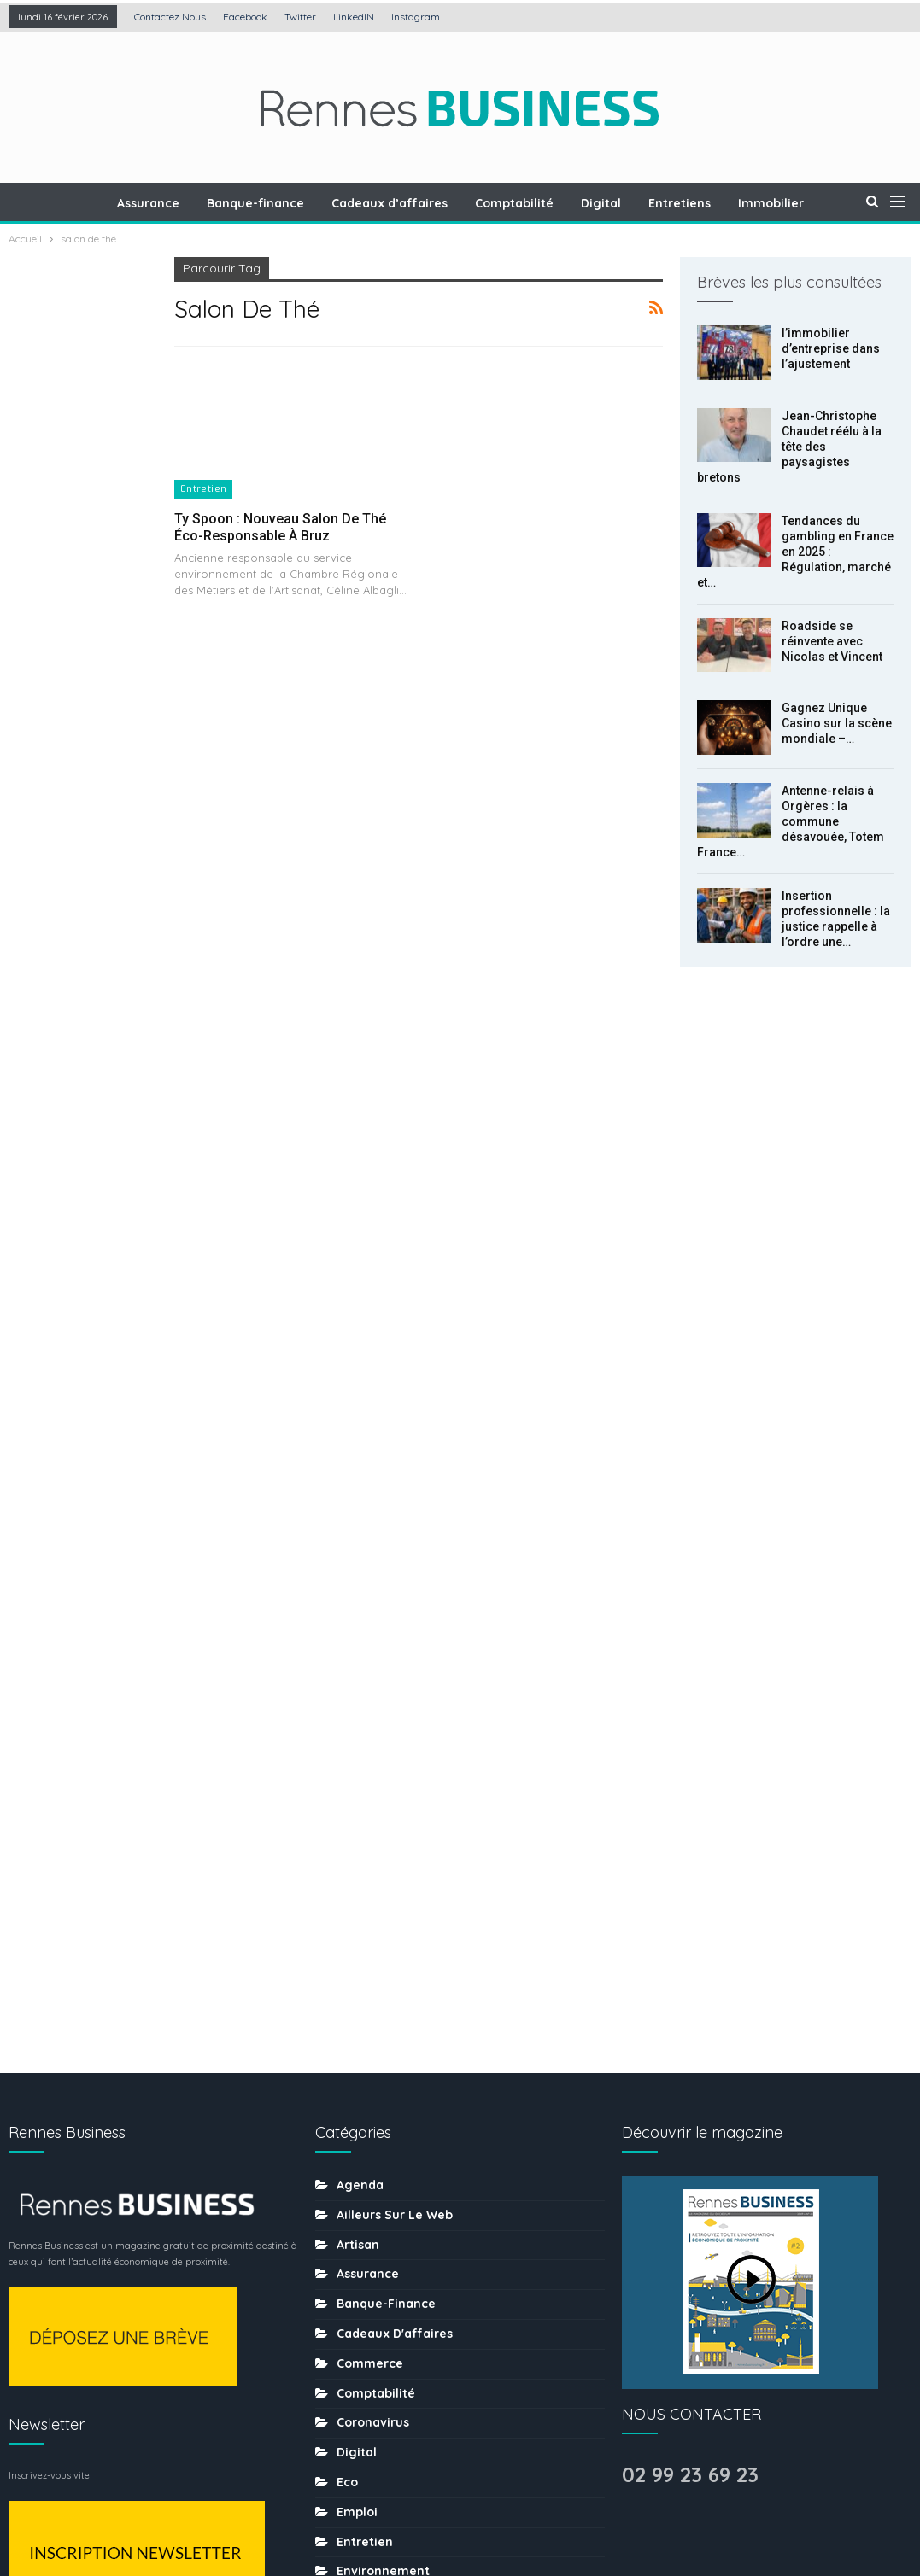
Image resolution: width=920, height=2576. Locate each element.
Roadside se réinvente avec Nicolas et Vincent (832, 641)
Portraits (363, 2129)
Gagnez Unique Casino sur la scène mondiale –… (837, 723)
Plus (772, 203)
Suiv (91, 1323)
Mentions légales (371, 2510)
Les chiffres (373, 2010)
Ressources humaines (403, 2158)
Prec (47, 1323)
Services (363, 2278)
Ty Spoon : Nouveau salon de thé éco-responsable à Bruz (280, 527)
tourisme (364, 2337)
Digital (618, 203)
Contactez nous (170, 16)
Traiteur (360, 2366)
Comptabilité (528, 203)
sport (353, 2307)
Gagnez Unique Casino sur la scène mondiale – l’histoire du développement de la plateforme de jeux (81, 807)
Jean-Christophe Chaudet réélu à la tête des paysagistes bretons (789, 446)
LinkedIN (353, 16)
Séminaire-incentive (398, 2248)
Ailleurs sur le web (395, 1505)
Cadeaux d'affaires (395, 1624)
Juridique (365, 1981)
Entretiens (699, 203)
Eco (347, 1772)
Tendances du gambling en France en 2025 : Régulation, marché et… (795, 551)
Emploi (357, 1802)
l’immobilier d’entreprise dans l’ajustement (831, 348)
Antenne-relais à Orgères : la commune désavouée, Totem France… (790, 821)
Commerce (370, 1654)
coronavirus (373, 1713)
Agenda (360, 1475)
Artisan (358, 1535)
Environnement (383, 1862)
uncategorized (382, 2396)
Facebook (245, 16)
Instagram (415, 16)
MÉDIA (354, 2069)
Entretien (203, 488)
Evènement (371, 1891)
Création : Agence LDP (214, 2510)
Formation (368, 1921)
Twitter (300, 16)
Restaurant (371, 2188)
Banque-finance (265, 203)
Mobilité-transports (395, 2099)
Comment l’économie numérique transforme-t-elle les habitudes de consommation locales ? (75, 1223)
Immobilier (369, 1951)
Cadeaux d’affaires (401, 203)
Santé (354, 2218)
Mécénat (363, 2039)
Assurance (155, 203)
